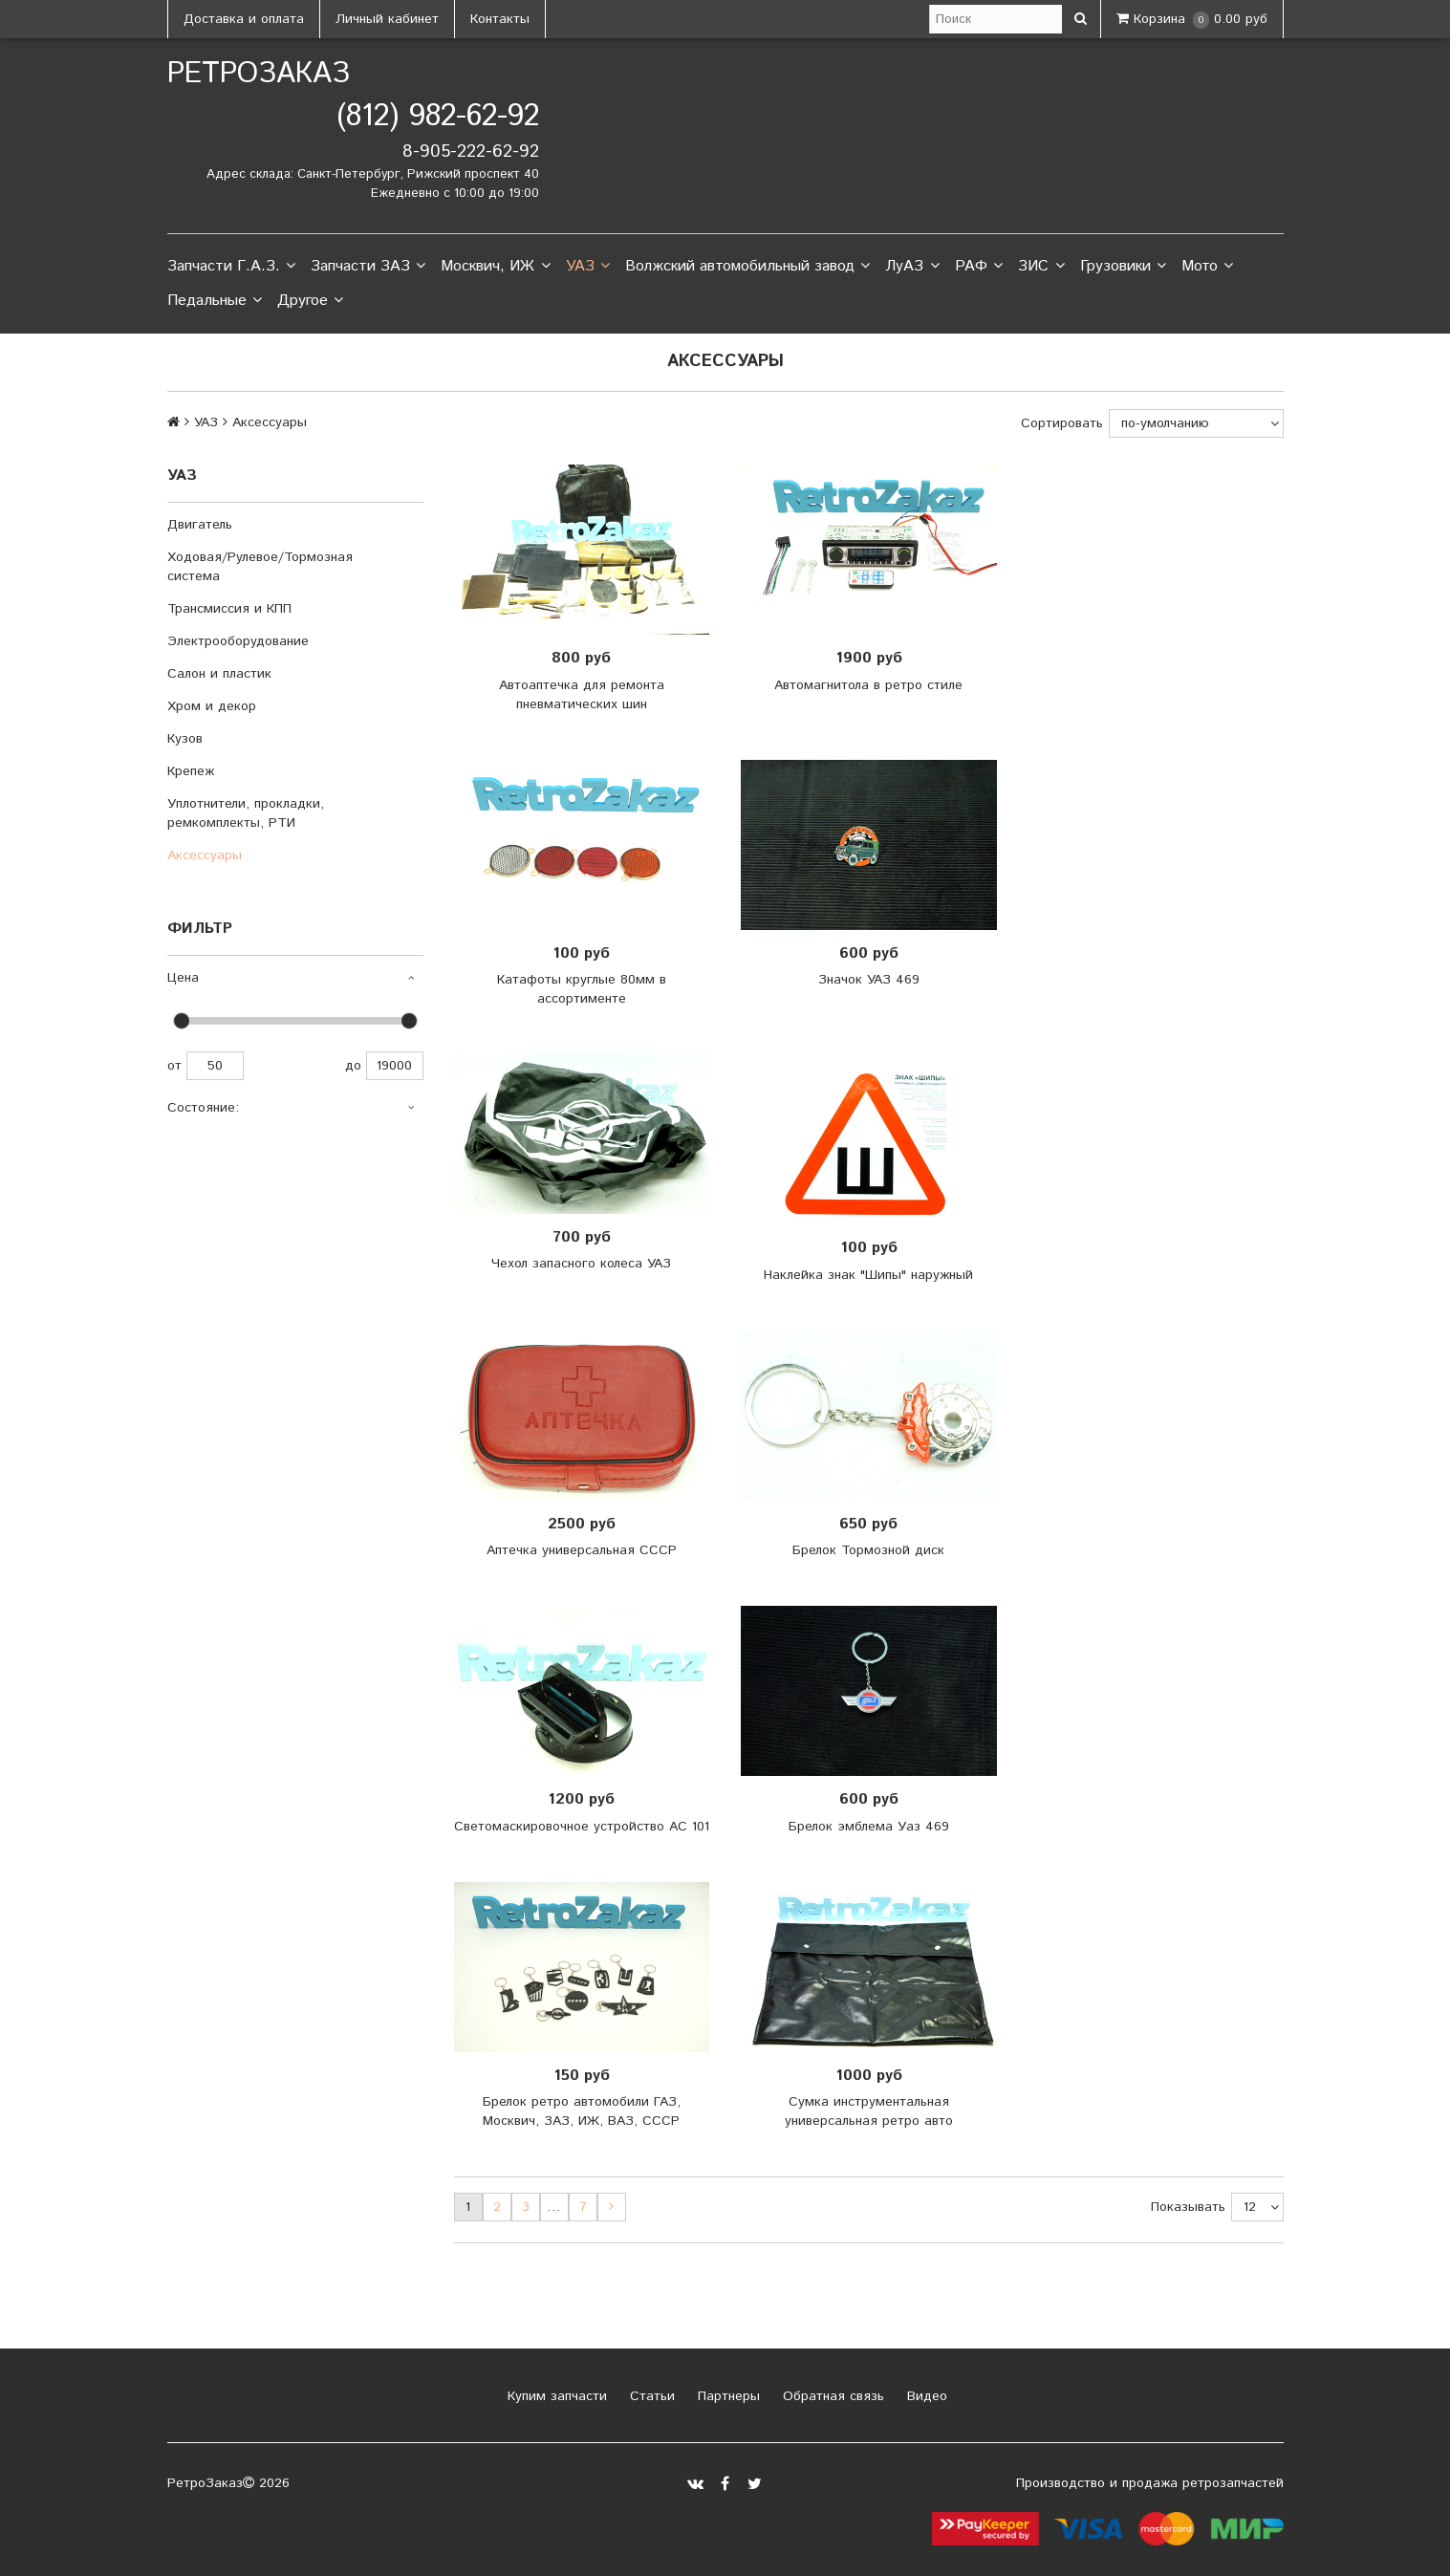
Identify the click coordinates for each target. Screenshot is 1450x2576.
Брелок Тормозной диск (868, 1550)
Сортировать (1062, 423)
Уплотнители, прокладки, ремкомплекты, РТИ (245, 813)
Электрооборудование (238, 641)
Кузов (185, 738)
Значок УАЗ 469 (869, 979)
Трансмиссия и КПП (229, 608)
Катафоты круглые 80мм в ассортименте (581, 989)
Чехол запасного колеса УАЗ (581, 1263)
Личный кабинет (387, 19)
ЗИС (1041, 266)
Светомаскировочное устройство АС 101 (581, 1826)
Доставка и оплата (244, 19)
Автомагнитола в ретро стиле (868, 685)
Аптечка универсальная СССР (582, 1550)
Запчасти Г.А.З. (231, 266)
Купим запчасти (555, 2396)
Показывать (1188, 2207)
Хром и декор (211, 706)
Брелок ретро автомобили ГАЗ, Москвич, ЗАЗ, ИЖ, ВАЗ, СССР (582, 2111)
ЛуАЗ (912, 266)
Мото (1207, 266)
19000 (394, 1065)
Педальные (214, 301)
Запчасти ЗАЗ (368, 266)
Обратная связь (831, 2396)
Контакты (500, 19)
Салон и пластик (219, 673)
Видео (924, 2396)
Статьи (650, 2396)
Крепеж (190, 771)
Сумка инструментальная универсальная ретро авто (869, 2111)
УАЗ (588, 266)
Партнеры (726, 2396)
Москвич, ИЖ (495, 266)
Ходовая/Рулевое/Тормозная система (260, 567)
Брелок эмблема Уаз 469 (869, 1826)
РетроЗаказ (258, 74)
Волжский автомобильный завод (747, 266)
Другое (310, 301)
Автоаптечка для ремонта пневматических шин (581, 695)
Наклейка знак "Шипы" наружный (868, 1275)
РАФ (979, 266)
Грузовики (1123, 266)
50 (215, 1065)
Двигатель (199, 524)
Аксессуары (204, 855)
